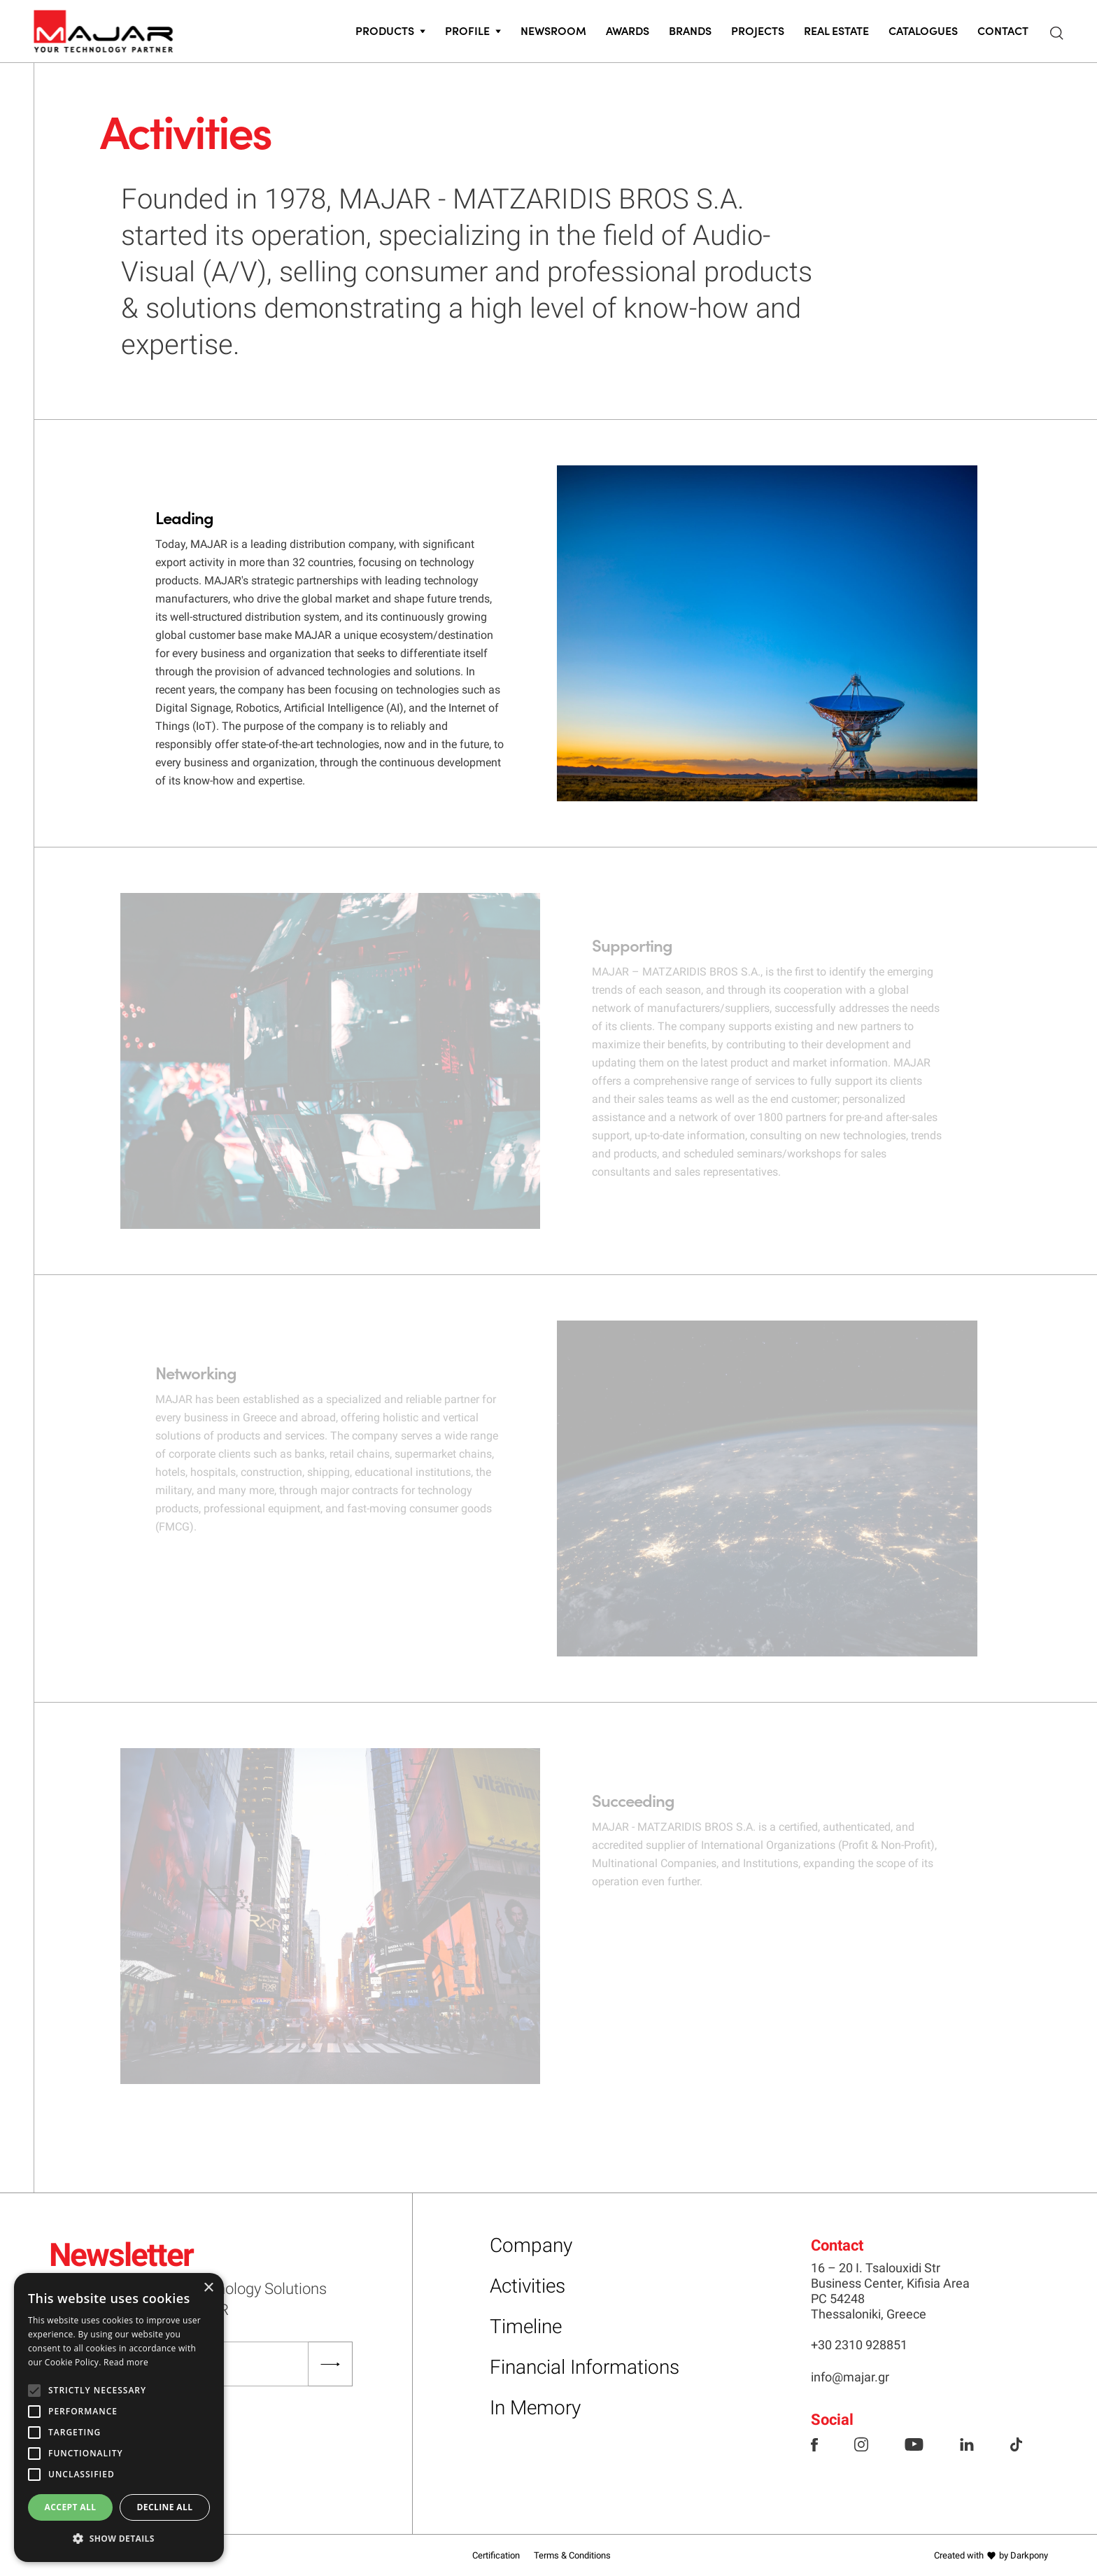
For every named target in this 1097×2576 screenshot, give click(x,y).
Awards (627, 30)
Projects (757, 30)
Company (531, 2245)
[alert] (119, 2417)
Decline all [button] (165, 2507)
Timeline (526, 2326)
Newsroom (553, 30)
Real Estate (836, 30)
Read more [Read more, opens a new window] (126, 2362)
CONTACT (1002, 30)
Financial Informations (584, 2367)
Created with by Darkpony (991, 2555)
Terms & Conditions (572, 2555)
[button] (119, 2539)
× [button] (208, 2288)
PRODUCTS (384, 30)
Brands (690, 30)
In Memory (535, 2407)
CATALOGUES (923, 30)
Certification (496, 2555)
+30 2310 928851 (859, 2344)
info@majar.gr (850, 2377)
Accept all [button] (71, 2507)
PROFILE (467, 30)
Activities (527, 2285)
